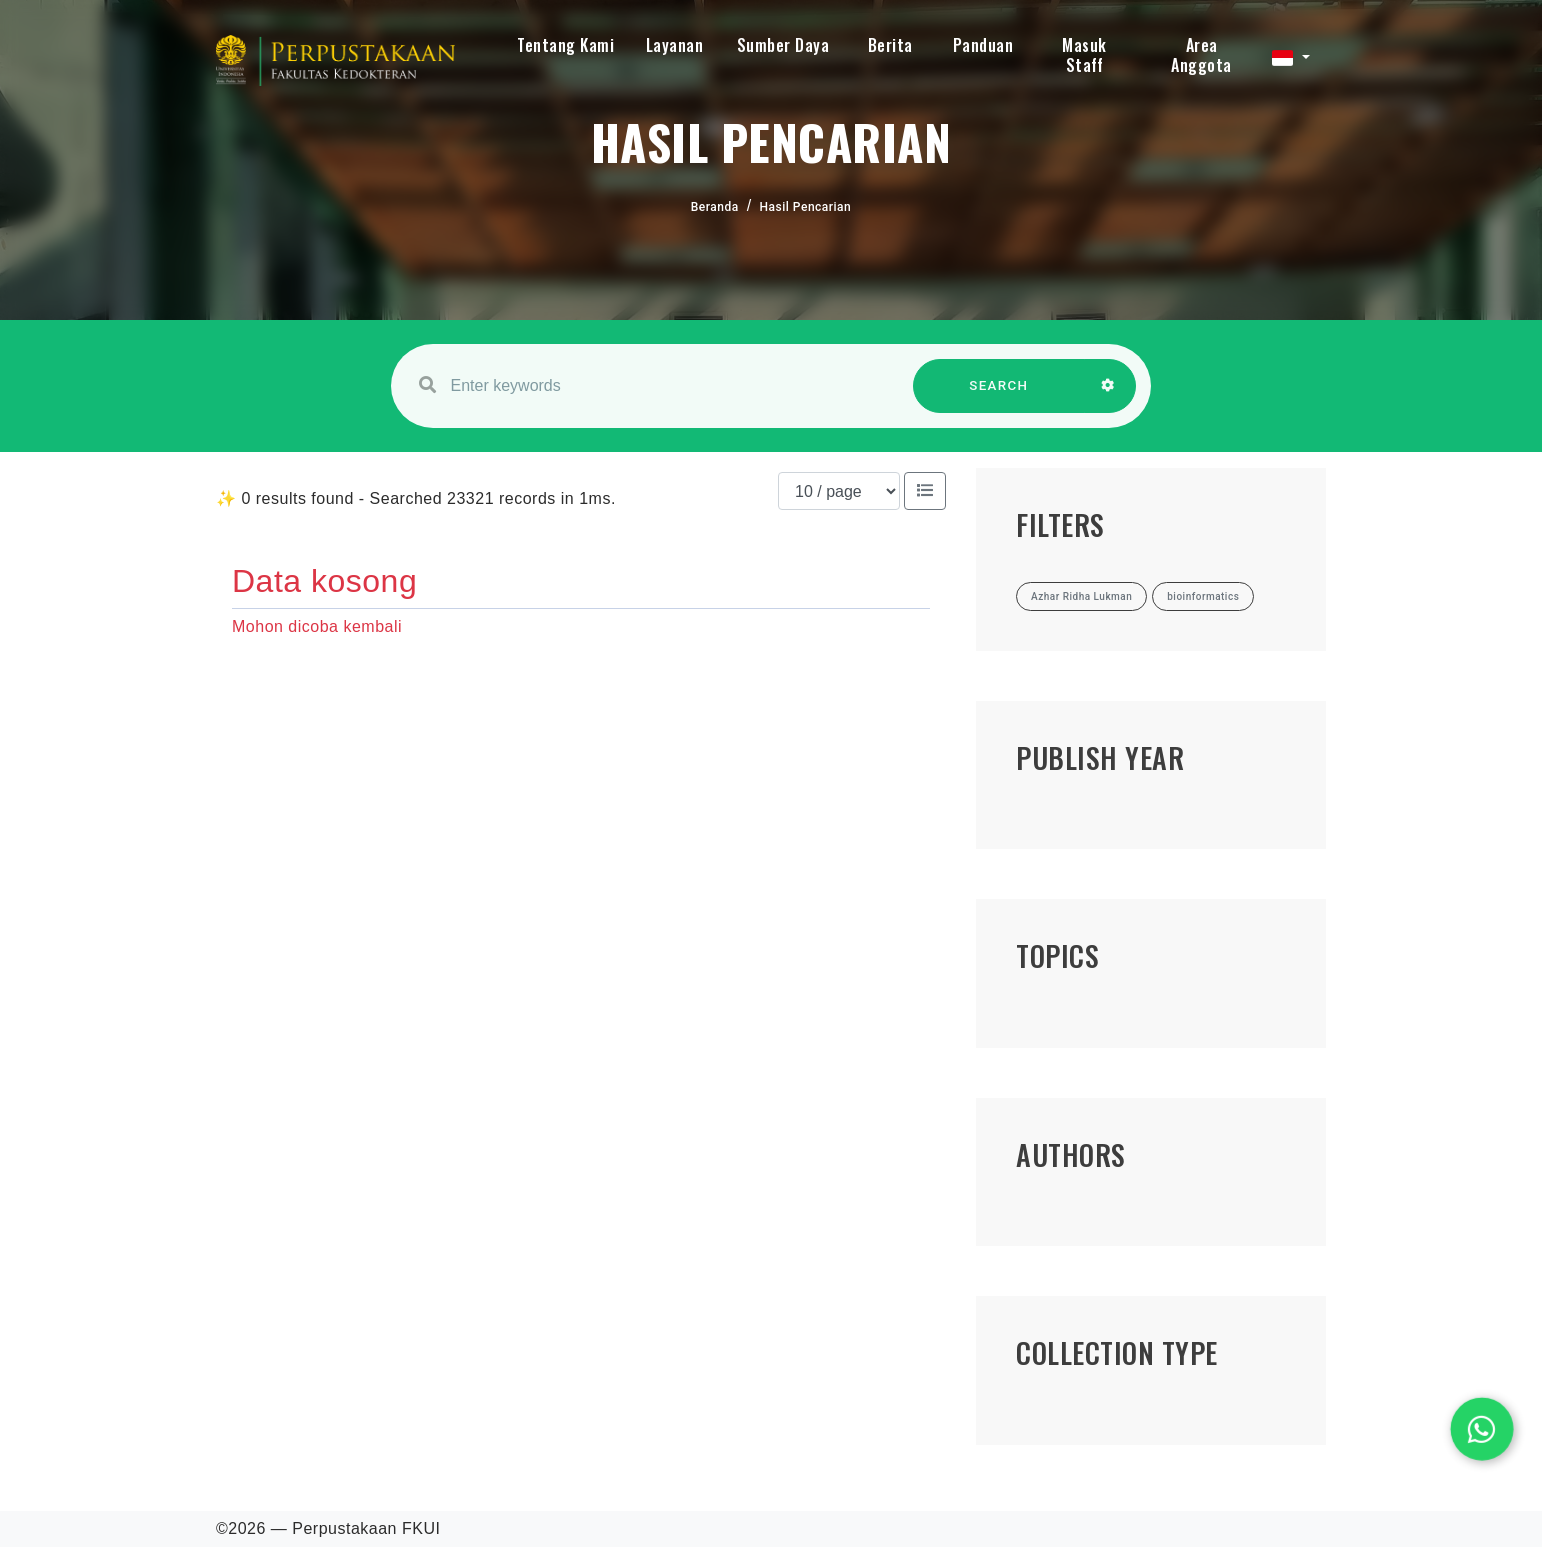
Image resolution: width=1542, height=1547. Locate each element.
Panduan (983, 45)
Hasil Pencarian (806, 207)
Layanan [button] (675, 45)
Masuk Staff (1084, 55)
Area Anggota (1201, 55)
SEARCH (999, 395)
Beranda (715, 207)
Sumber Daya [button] (783, 45)
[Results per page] (839, 491)
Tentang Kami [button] (565, 45)
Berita (890, 45)
